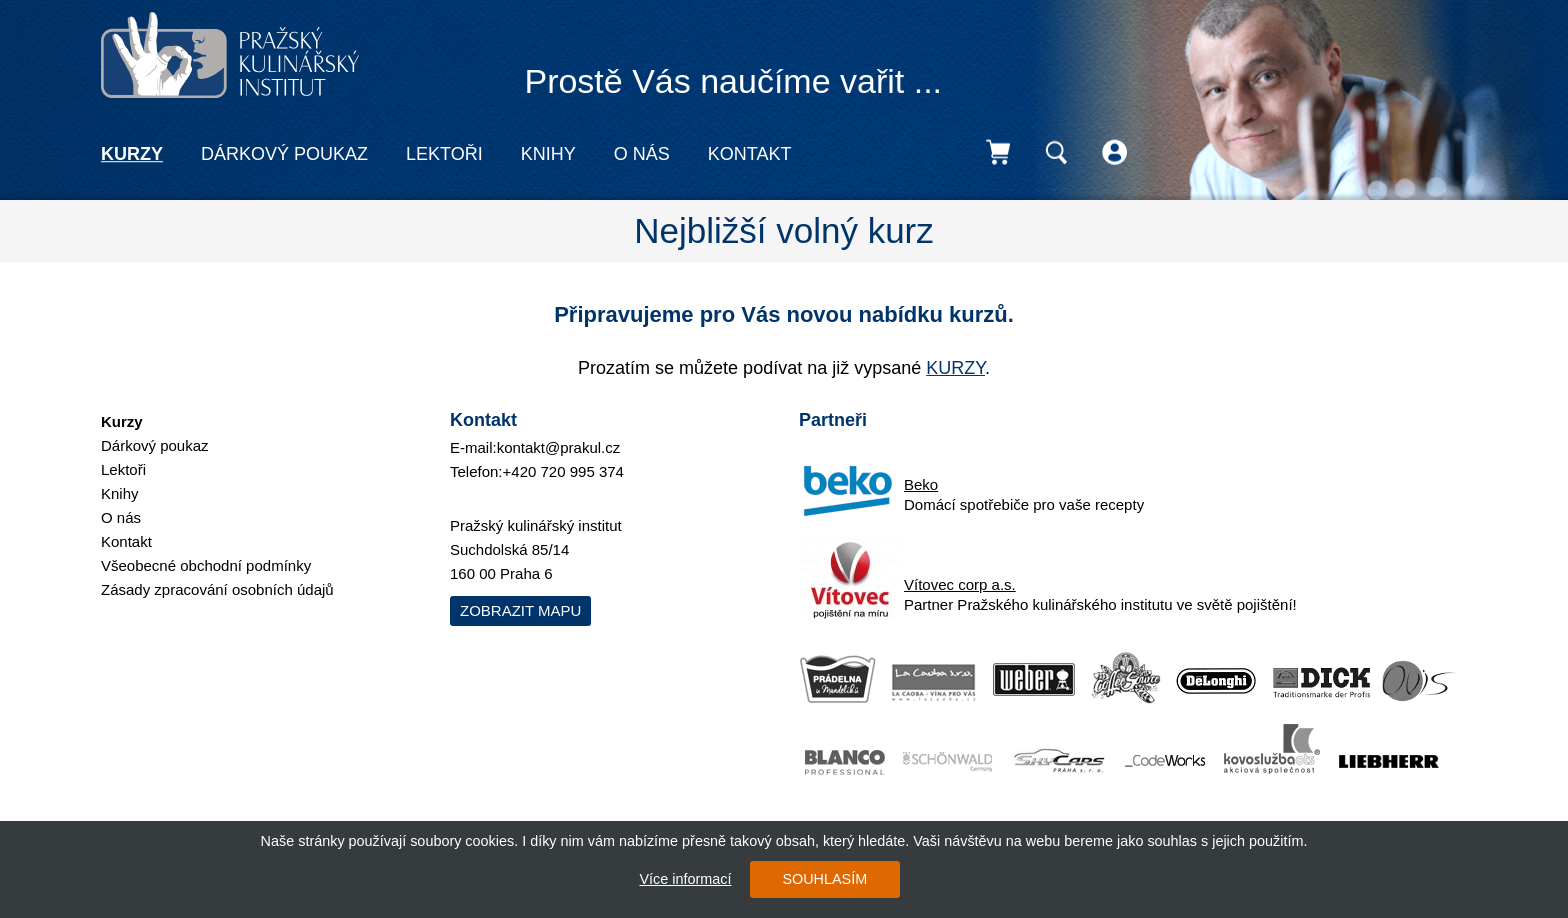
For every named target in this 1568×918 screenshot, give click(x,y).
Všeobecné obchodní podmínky (206, 565)
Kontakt (750, 154)
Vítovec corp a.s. (960, 584)
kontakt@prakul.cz (559, 447)
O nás (642, 154)
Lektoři (444, 154)
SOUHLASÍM (824, 879)
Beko (921, 484)
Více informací (685, 879)
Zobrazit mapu (520, 610)
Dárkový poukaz (284, 154)
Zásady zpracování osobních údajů (217, 589)
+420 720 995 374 (563, 471)
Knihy (548, 154)
